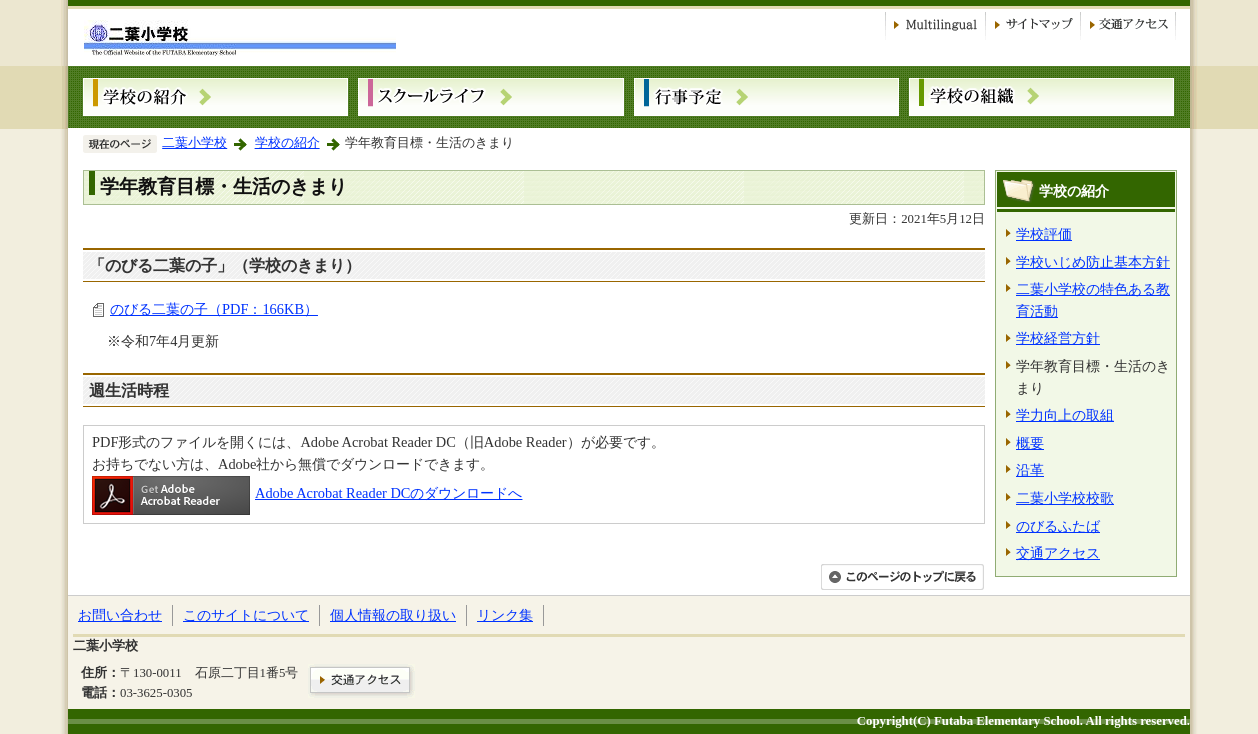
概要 (1030, 443)
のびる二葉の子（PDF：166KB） (214, 309)
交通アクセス (1058, 553)
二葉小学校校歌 (1065, 498)
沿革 (1030, 470)
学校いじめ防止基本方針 (1093, 262)
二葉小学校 (194, 143)
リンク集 (505, 615)
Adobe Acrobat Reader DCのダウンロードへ (307, 493)
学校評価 (1044, 234)
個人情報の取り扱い (393, 615)
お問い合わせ (120, 615)
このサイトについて (246, 615)
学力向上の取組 (1065, 415)
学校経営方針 (1058, 338)
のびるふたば (1058, 526)
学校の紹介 (287, 143)
